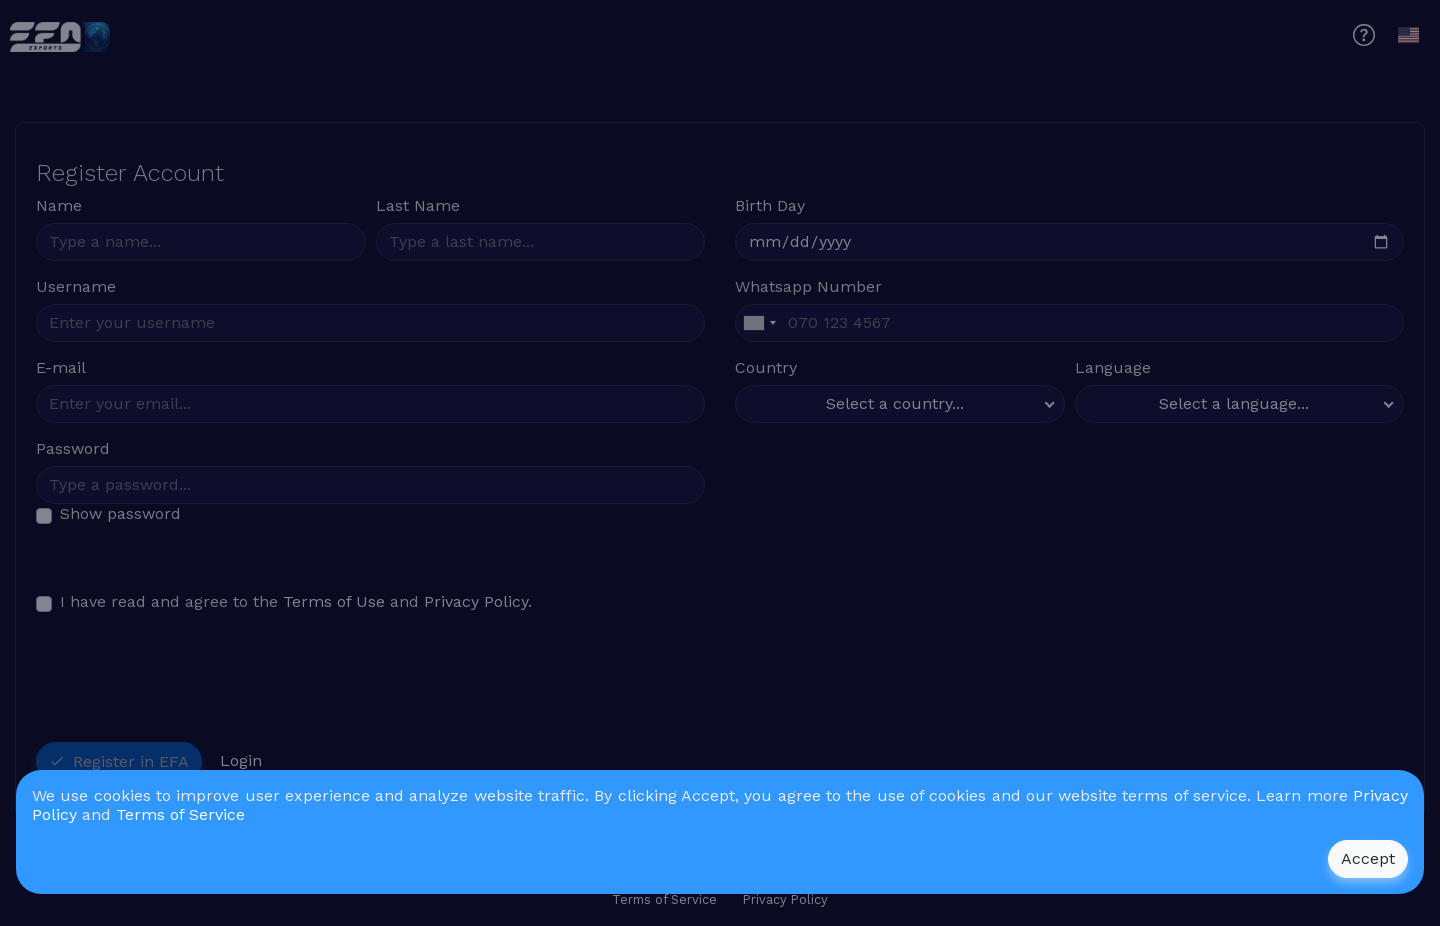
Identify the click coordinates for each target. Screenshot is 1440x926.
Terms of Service (180, 814)
